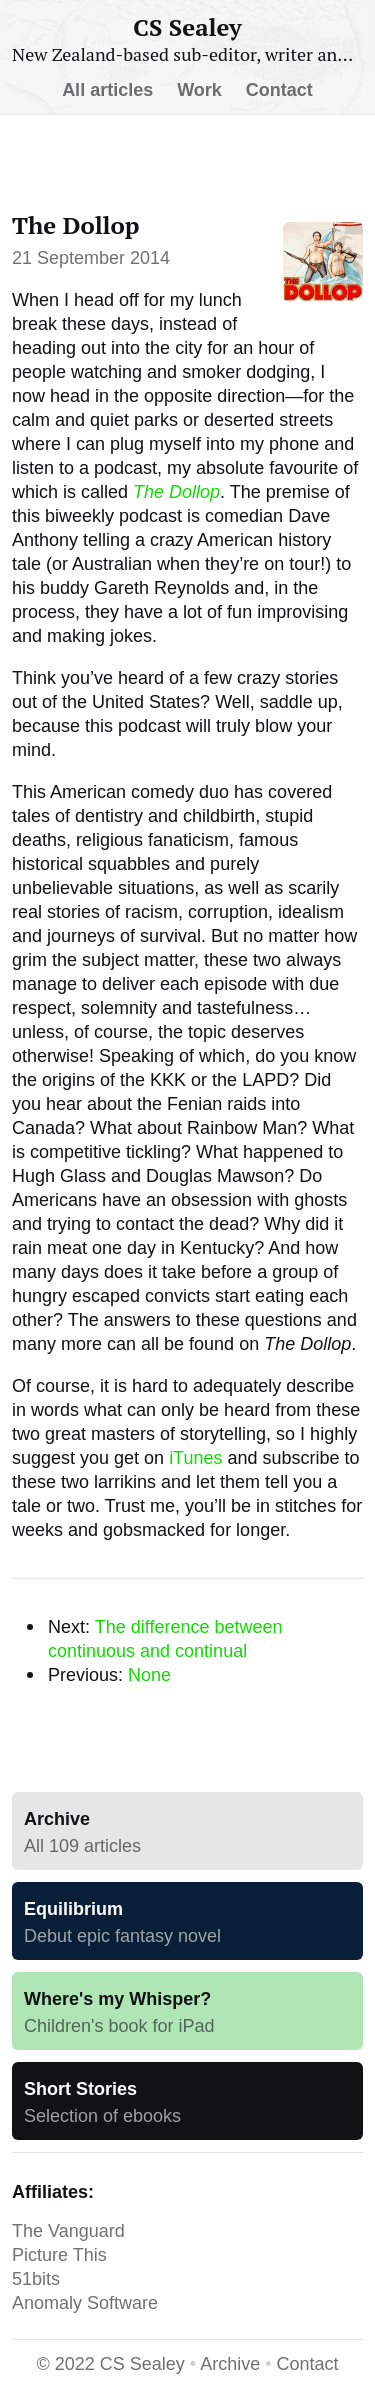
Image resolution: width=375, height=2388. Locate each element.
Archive (230, 2364)
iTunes (195, 1458)
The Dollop (176, 492)
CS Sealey (187, 27)
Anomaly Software (85, 2303)
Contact (307, 2364)
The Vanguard (68, 2231)
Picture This (59, 2255)
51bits (36, 2279)
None (149, 1675)
